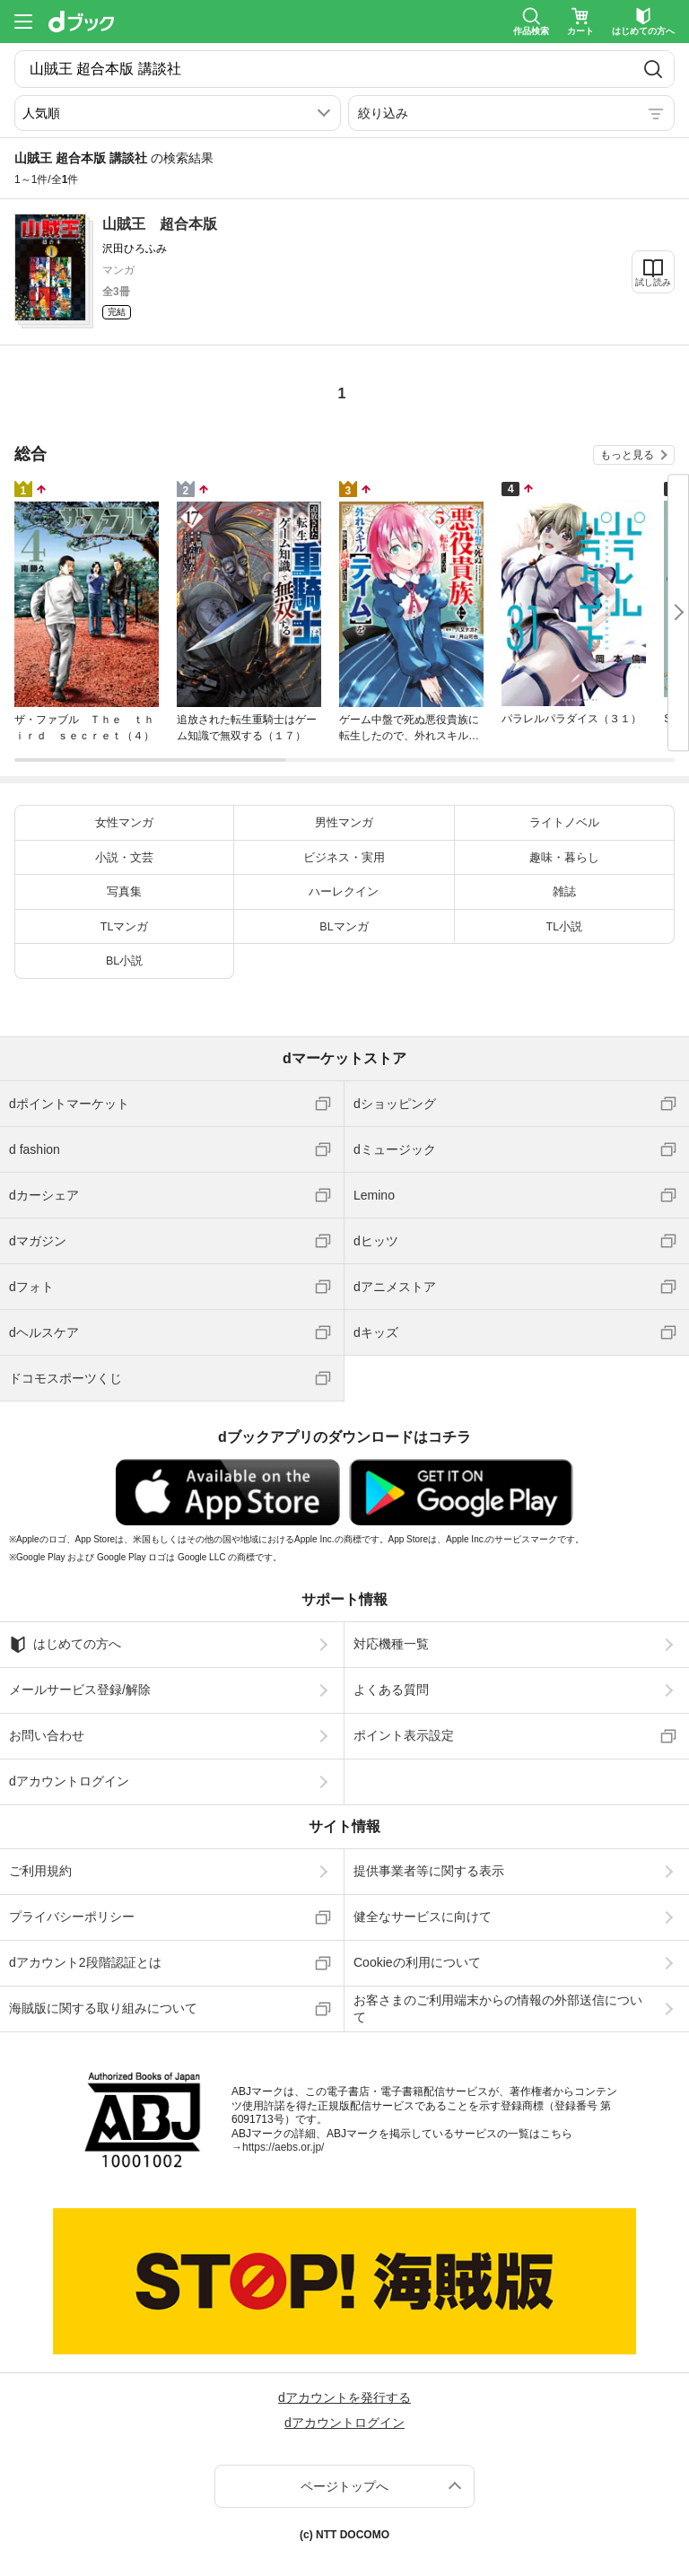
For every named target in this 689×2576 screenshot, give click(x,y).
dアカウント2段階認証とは (85, 1962)
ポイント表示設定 (403, 1735)
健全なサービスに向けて (422, 1916)
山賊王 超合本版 (159, 223)
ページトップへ (344, 2486)
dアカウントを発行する (344, 2397)
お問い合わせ (46, 1735)
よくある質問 (391, 1689)
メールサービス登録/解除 (80, 1689)
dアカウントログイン (69, 1781)
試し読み (653, 282)
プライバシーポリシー (72, 1916)
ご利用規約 (40, 1871)
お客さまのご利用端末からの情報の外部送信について (497, 2008)
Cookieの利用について (417, 1962)
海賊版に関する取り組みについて (103, 2008)
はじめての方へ (65, 1645)
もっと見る (627, 455)
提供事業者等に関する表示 (428, 1871)
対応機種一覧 (391, 1644)
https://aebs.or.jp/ (283, 2147)
